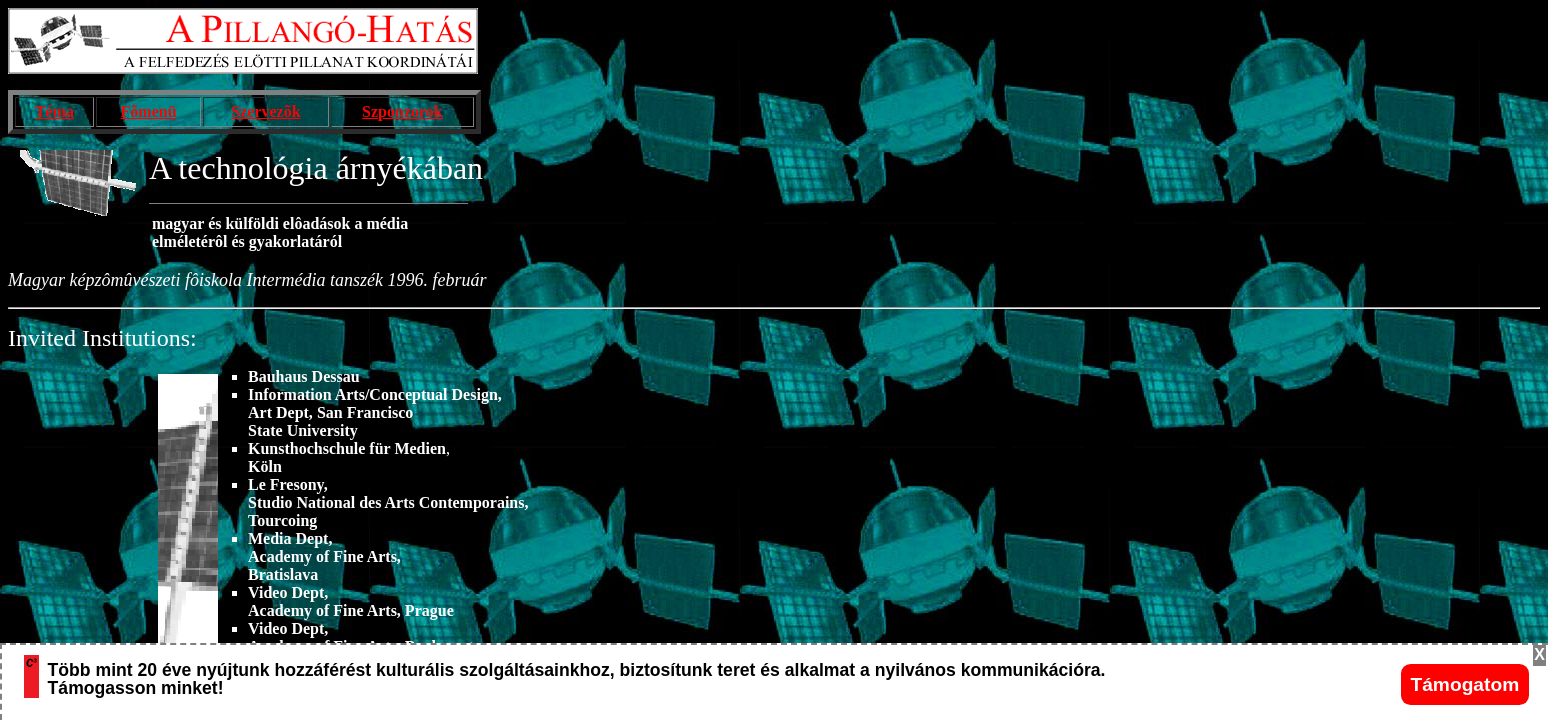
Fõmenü (149, 111)
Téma (54, 111)
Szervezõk (265, 111)
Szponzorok (402, 111)
